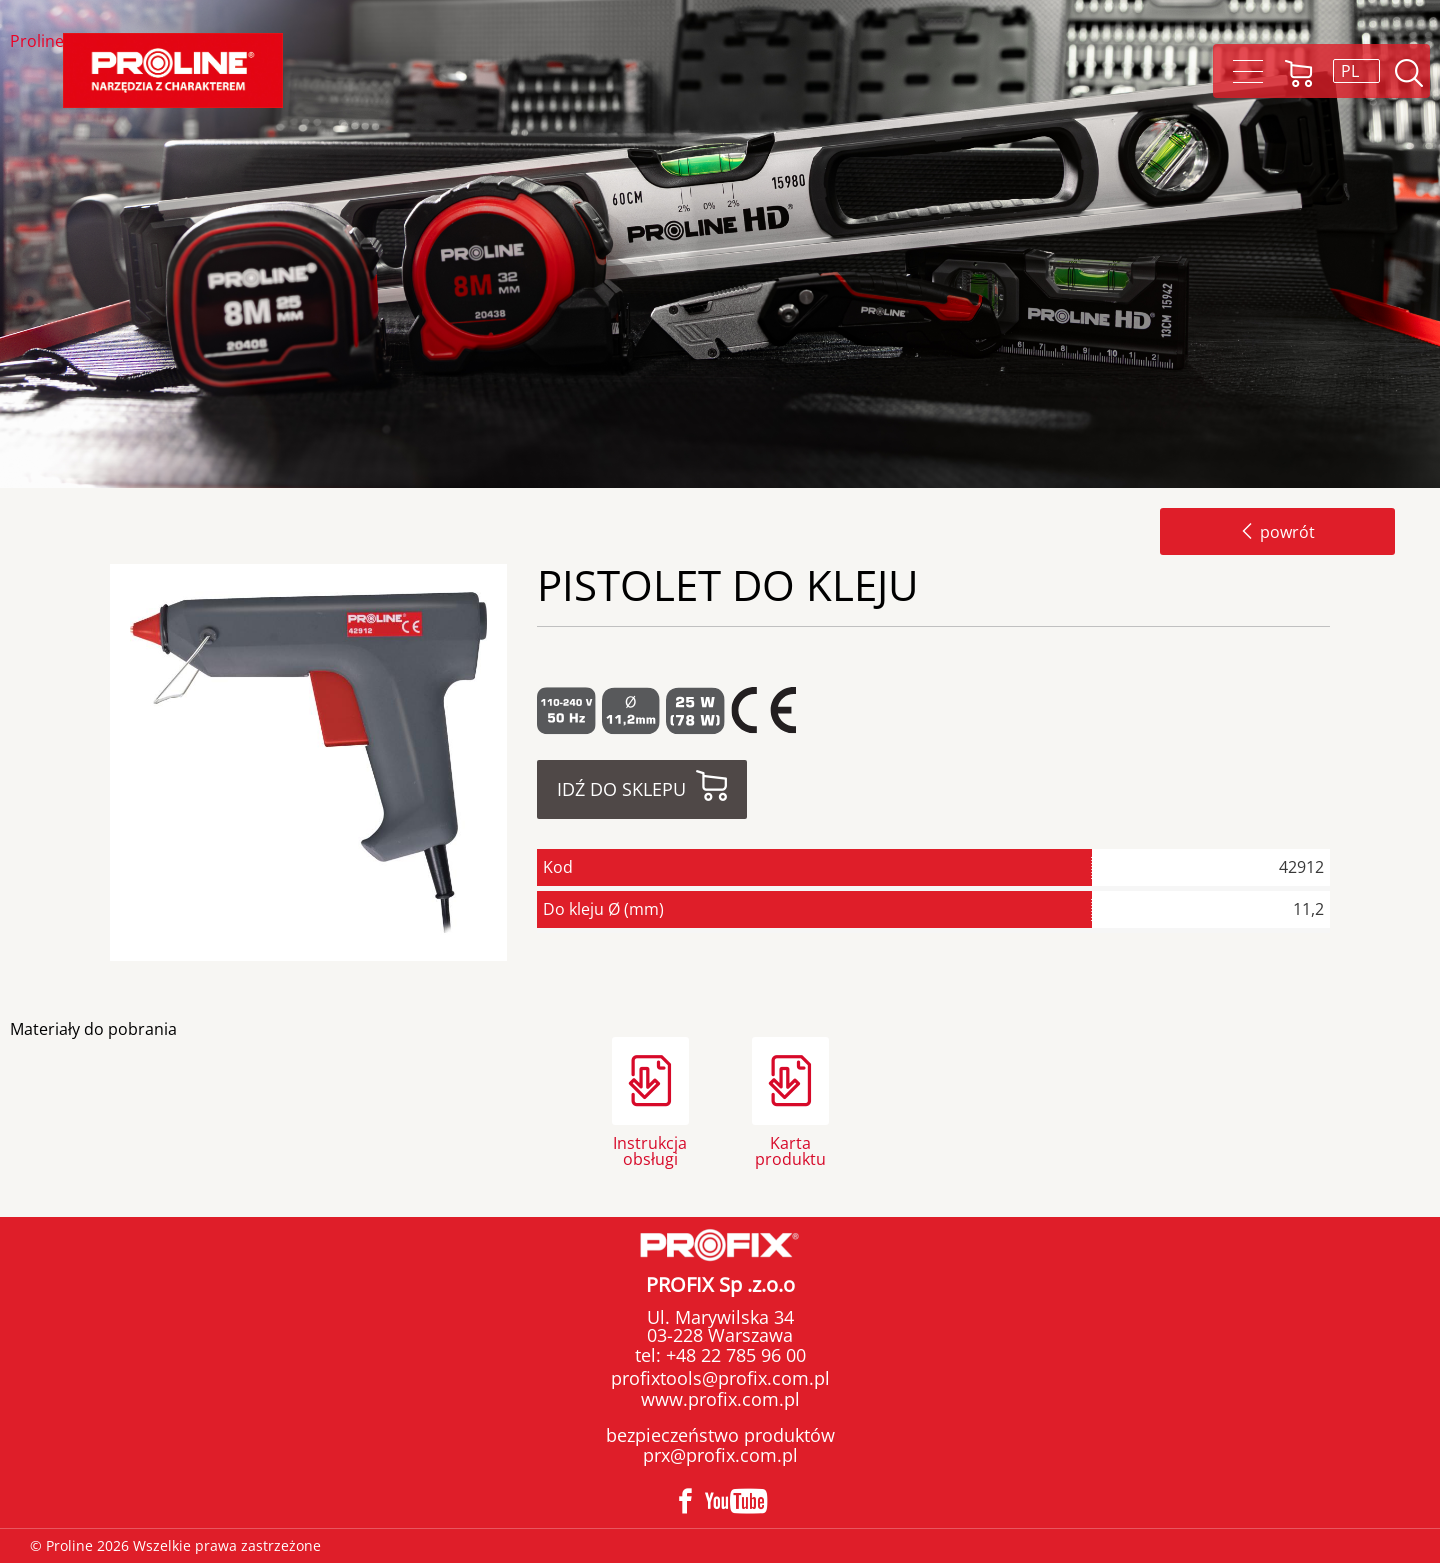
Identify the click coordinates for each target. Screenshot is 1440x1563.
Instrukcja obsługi (650, 1149)
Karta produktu (790, 1149)
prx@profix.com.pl (720, 1455)
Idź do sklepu (621, 789)
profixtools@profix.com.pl (720, 1378)
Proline (37, 42)
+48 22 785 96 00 (733, 1355)
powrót (1277, 532)
